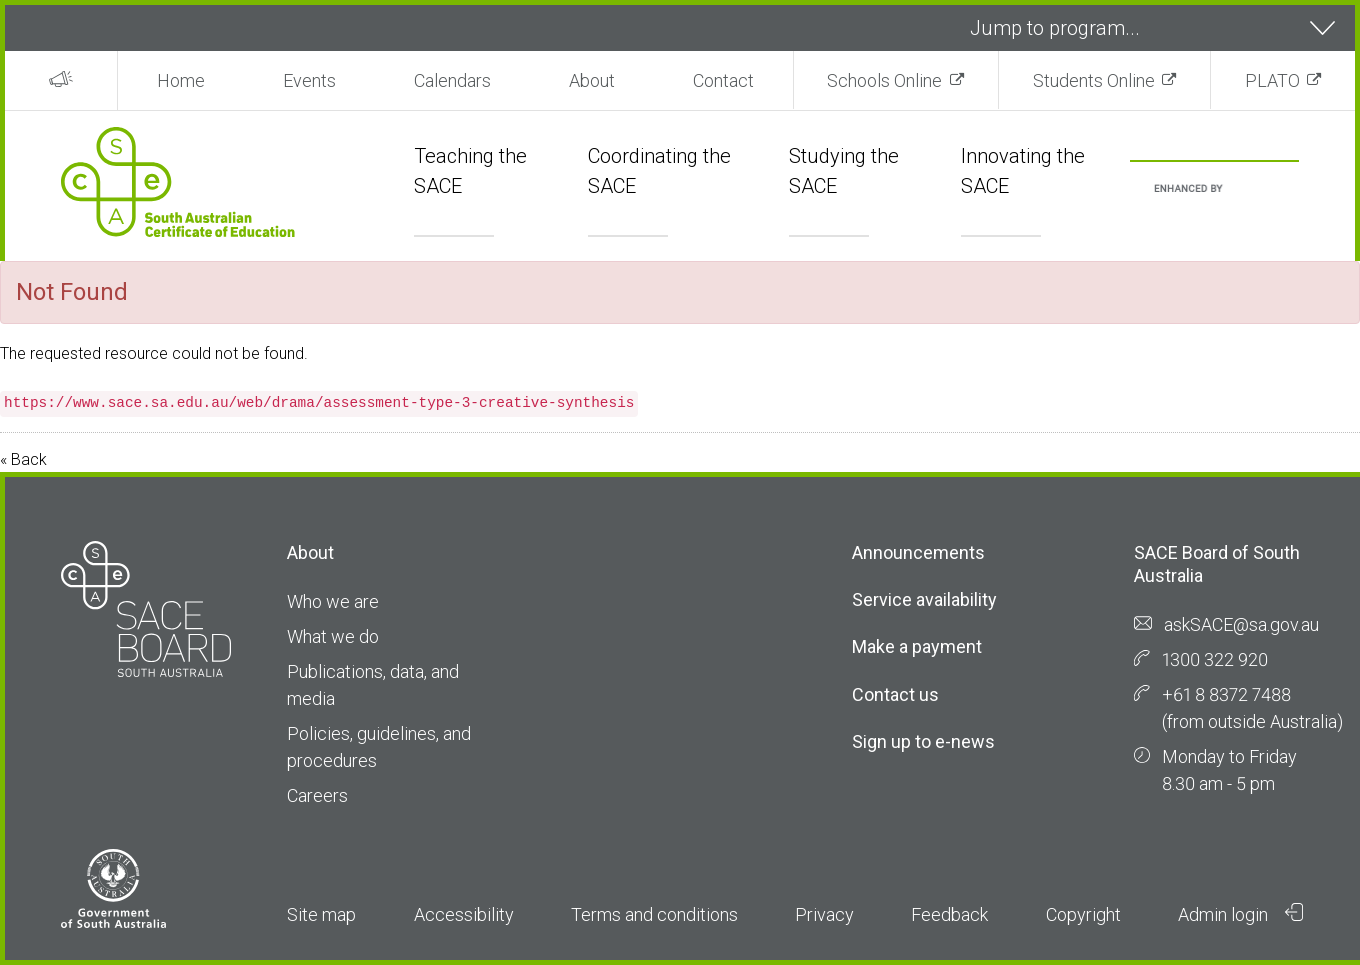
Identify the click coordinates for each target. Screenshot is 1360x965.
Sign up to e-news (923, 741)
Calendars (452, 80)
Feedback (949, 914)
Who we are (333, 601)
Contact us (895, 694)
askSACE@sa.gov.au (1241, 624)
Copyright (1083, 914)
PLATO (1272, 80)
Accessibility (464, 914)
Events (309, 80)
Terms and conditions (654, 914)
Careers (317, 795)
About (592, 80)
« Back (23, 459)
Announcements (918, 552)
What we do (333, 636)
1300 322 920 (1215, 659)
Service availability (924, 599)
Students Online (1094, 80)
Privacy (824, 914)
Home (181, 80)
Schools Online (884, 80)
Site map (321, 914)
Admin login (1241, 914)
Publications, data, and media (373, 685)
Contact (723, 80)
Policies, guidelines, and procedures (379, 747)
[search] (1190, 189)
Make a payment (917, 646)
